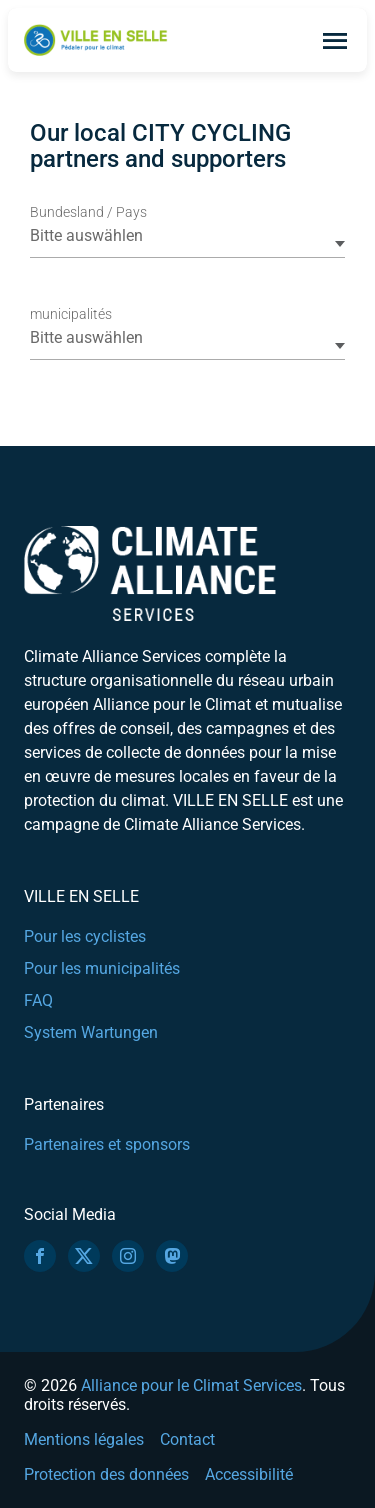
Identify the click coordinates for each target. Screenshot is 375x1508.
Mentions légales (84, 1439)
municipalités (71, 314)
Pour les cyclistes (85, 936)
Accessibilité (249, 1474)
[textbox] (185, 236)
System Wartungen (91, 1032)
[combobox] (187, 243)
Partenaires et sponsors (107, 1144)
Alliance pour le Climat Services (191, 1385)
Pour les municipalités (102, 968)
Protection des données (106, 1474)
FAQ (38, 1000)
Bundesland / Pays (88, 212)
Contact (187, 1439)
